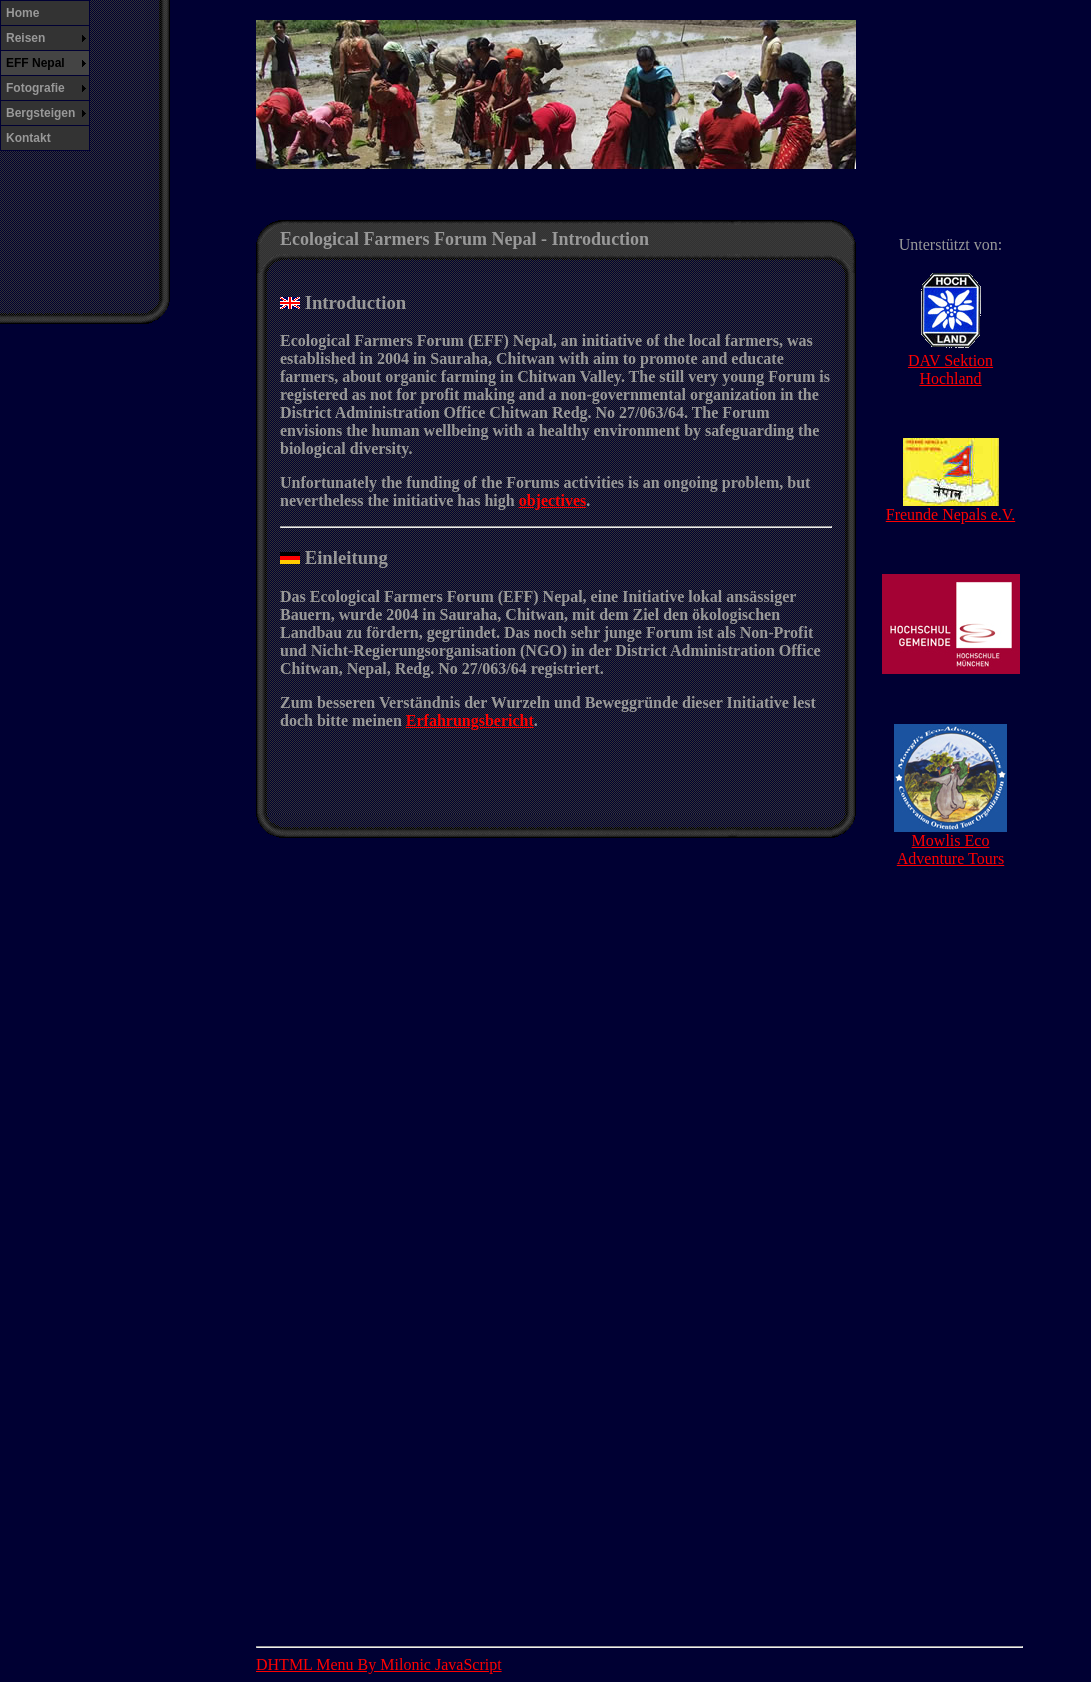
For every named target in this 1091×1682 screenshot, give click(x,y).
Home (22, 13)
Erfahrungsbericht (470, 720)
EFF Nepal (35, 63)
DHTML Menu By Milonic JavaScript (379, 1664)
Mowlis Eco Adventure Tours (950, 842)
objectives (553, 500)
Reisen (25, 38)
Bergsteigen (40, 113)
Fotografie (35, 88)
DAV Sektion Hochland (950, 362)
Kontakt (28, 138)
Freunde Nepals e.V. (950, 507)
